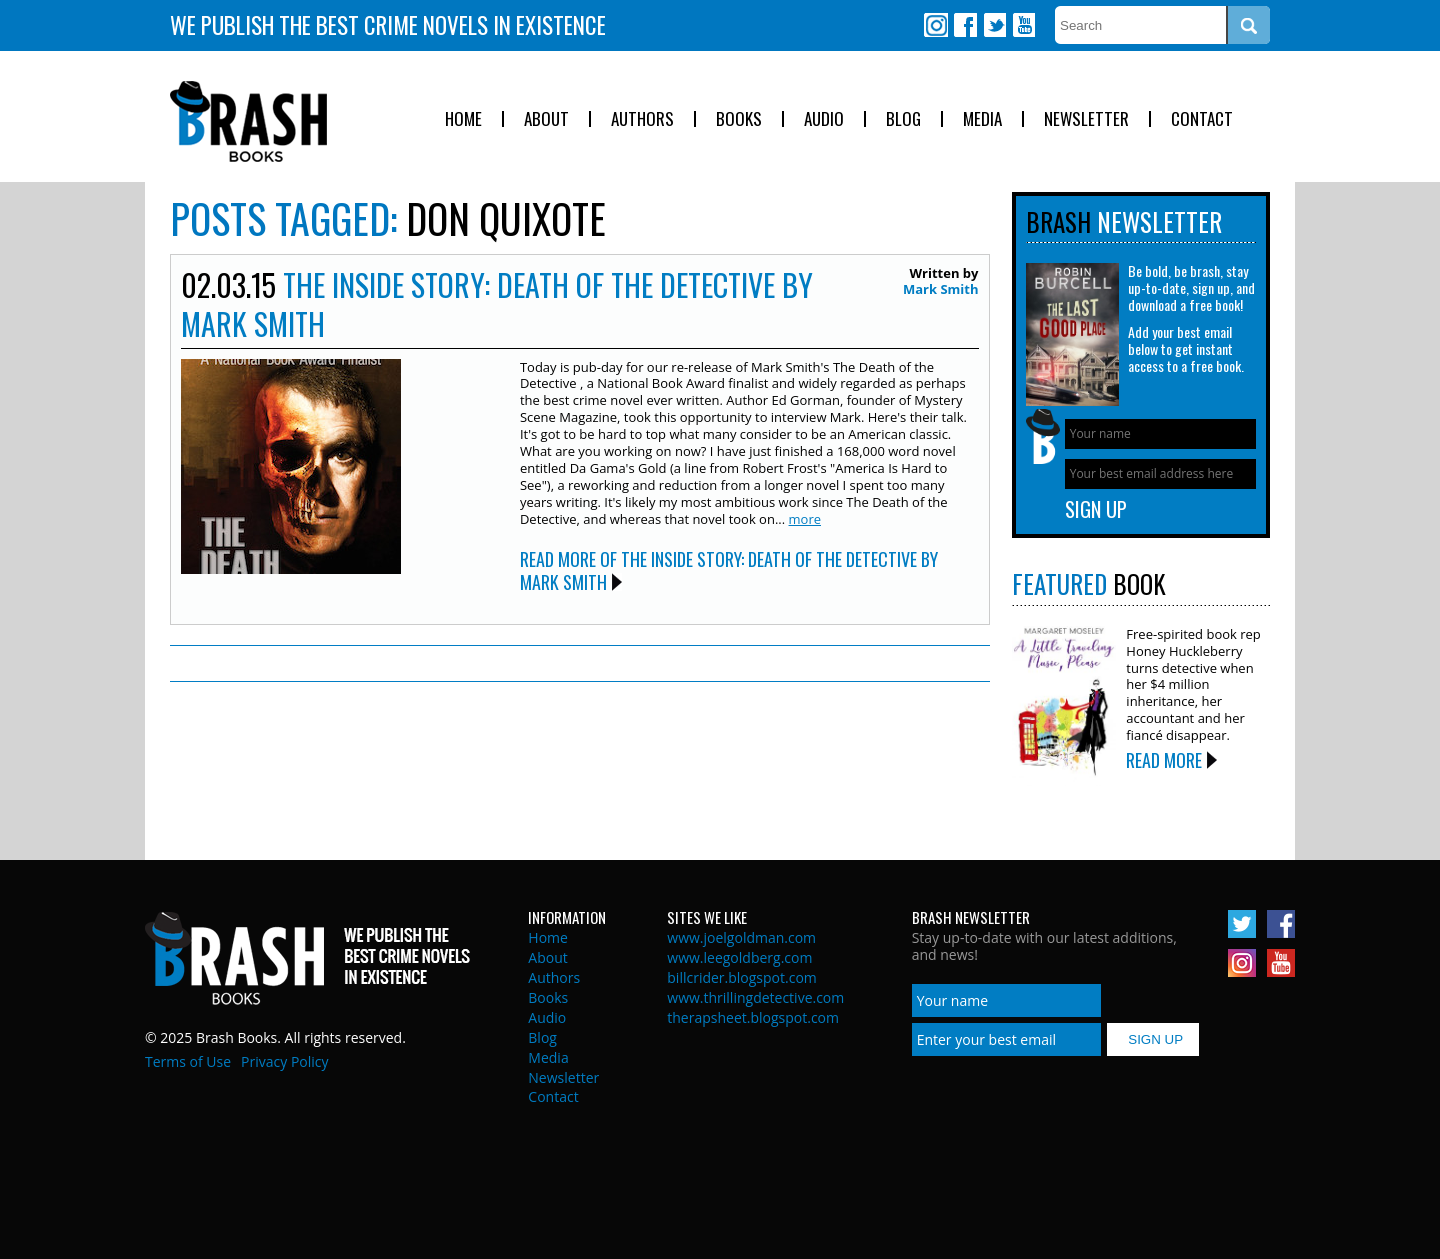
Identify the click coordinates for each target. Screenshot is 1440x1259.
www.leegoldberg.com (739, 957)
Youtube (1023, 25)
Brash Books (248, 121)
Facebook (965, 25)
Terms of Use (188, 1061)
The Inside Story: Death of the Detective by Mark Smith (497, 304)
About (546, 119)
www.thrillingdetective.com (755, 997)
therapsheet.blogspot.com (753, 1017)
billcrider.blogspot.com (742, 977)
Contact (1202, 119)
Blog (903, 119)
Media (982, 119)
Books (739, 119)
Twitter (994, 25)
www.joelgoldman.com (741, 937)
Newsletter (1086, 119)
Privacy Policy (284, 1061)
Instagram (936, 25)
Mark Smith (941, 289)
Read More (1164, 760)
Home (463, 119)
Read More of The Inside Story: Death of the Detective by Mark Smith (729, 570)
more (805, 519)
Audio (824, 119)
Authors (642, 119)
